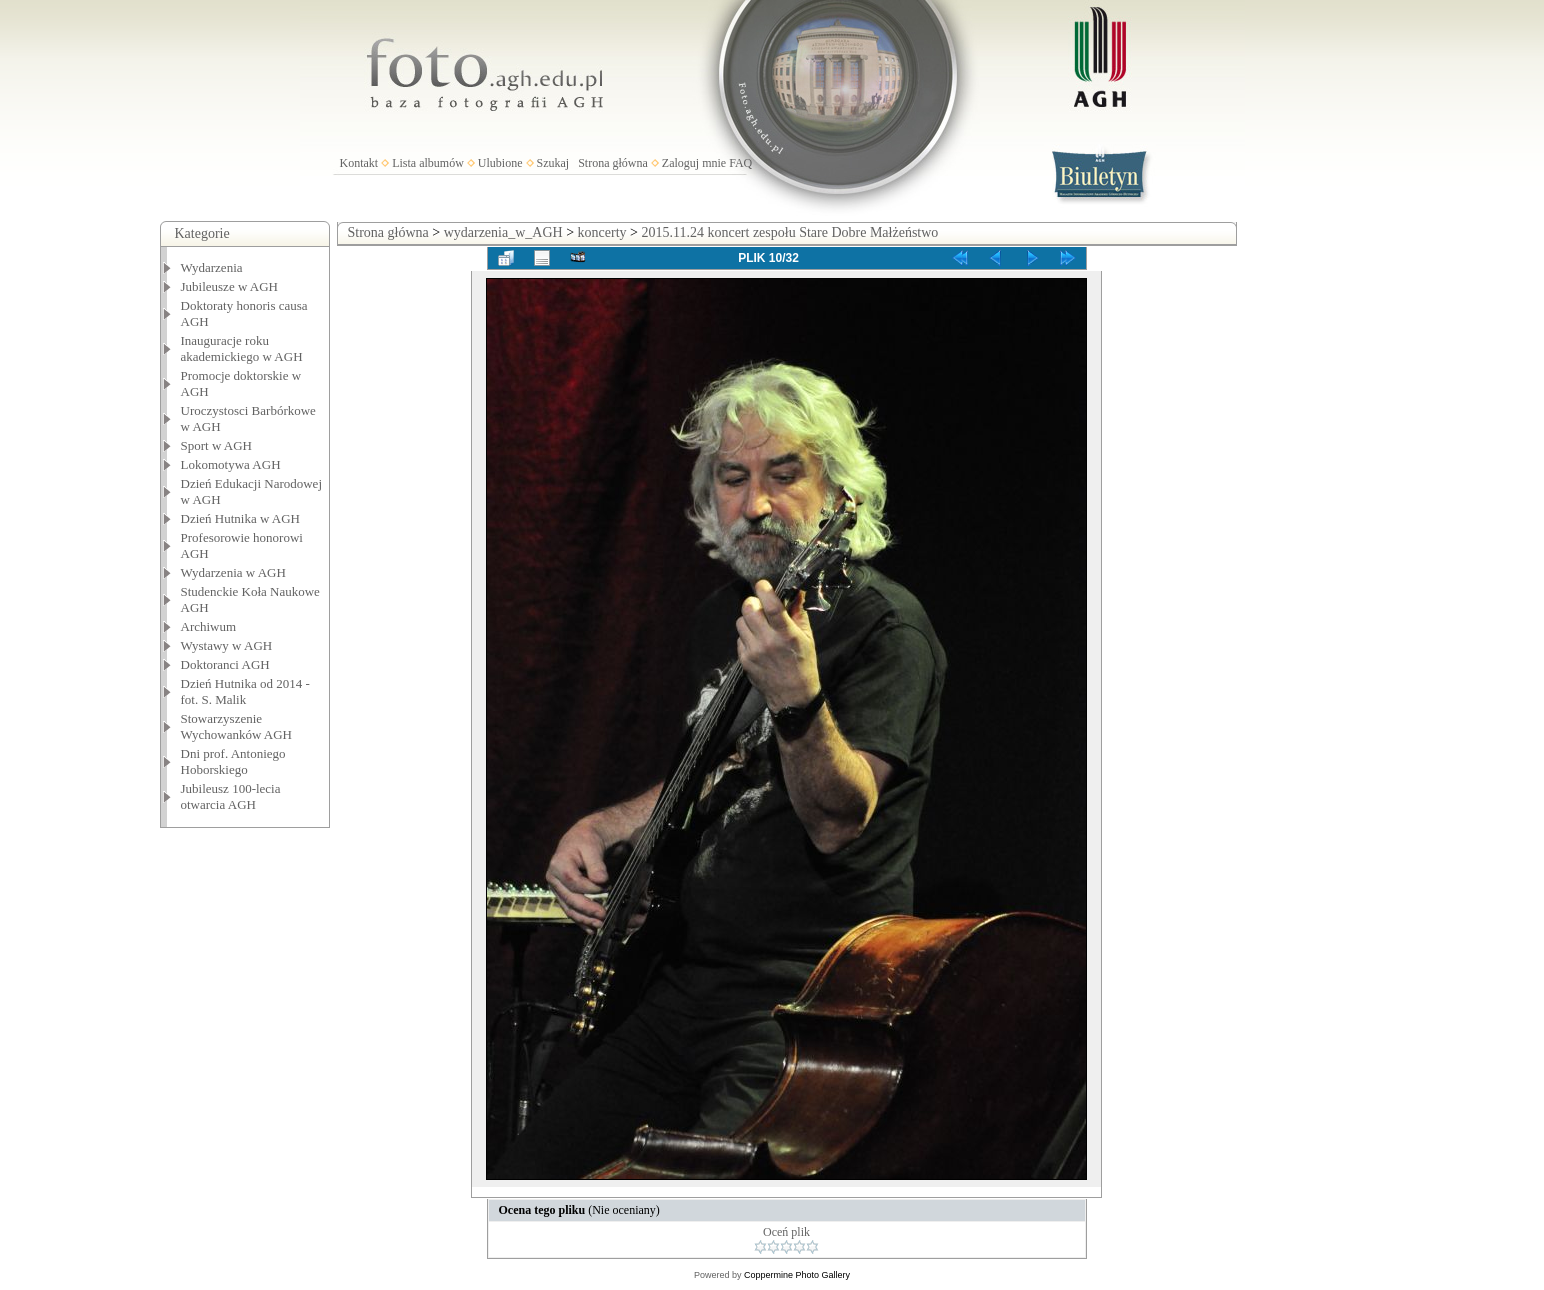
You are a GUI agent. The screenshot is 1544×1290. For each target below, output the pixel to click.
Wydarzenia (212, 267)
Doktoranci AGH (225, 664)
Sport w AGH (217, 445)
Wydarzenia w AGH (233, 572)
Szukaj (553, 163)
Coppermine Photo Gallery (797, 1275)
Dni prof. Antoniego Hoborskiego (233, 761)
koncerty (602, 232)
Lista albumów (428, 163)
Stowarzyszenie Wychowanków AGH (237, 726)
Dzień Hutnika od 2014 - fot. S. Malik (245, 691)
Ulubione (500, 163)
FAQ (740, 163)
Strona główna (613, 163)
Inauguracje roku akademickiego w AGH (242, 348)
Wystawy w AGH (227, 645)
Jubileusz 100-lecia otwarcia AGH (231, 796)
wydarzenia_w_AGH (503, 232)
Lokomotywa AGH (231, 464)
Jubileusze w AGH (230, 286)
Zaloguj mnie (694, 163)
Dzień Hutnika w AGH (241, 518)
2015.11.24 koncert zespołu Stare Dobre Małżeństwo (789, 232)
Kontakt (359, 163)
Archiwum (209, 626)
